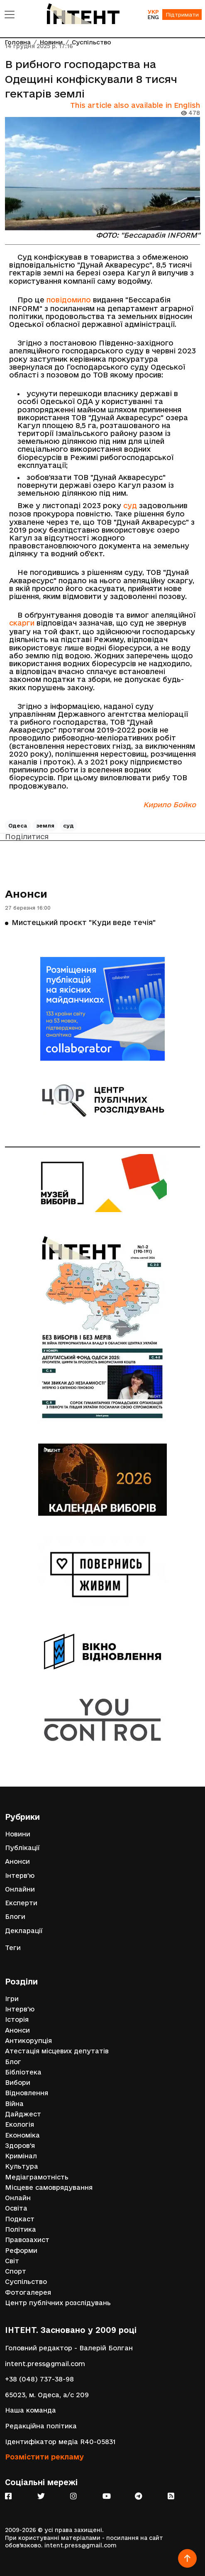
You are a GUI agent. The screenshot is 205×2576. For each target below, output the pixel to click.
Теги (13, 1947)
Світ (12, 2260)
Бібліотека (23, 2072)
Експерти (21, 1902)
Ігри (12, 1998)
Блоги (15, 1916)
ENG (153, 17)
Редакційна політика (41, 2426)
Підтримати (182, 14)
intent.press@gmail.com (45, 2363)
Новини (17, 1834)
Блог (13, 2061)
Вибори (17, 2082)
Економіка (22, 2135)
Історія (17, 2019)
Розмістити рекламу (44, 2457)
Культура (21, 2166)
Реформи (21, 2250)
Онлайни (20, 1889)
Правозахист (27, 2239)
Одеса (17, 825)
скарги (21, 623)
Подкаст (19, 2219)
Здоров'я (20, 2145)
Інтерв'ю (19, 1875)
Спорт (15, 2271)
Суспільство (26, 2281)
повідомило (68, 300)
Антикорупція (28, 2040)
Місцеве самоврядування (49, 2187)
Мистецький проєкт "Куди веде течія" (84, 922)
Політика (20, 2229)
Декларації (24, 1930)
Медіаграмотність (36, 2177)
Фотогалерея (28, 2292)
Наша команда (30, 2410)
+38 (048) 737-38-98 (39, 2379)
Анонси (26, 894)
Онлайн (18, 2197)
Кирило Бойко (169, 804)
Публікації (22, 1847)
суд (130, 505)
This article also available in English (135, 105)
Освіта (16, 2208)
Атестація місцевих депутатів (57, 2051)
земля (45, 825)
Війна (14, 2103)
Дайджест (23, 2114)
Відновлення (26, 2092)
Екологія (19, 2124)
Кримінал (21, 2156)
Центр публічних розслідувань (58, 2302)
